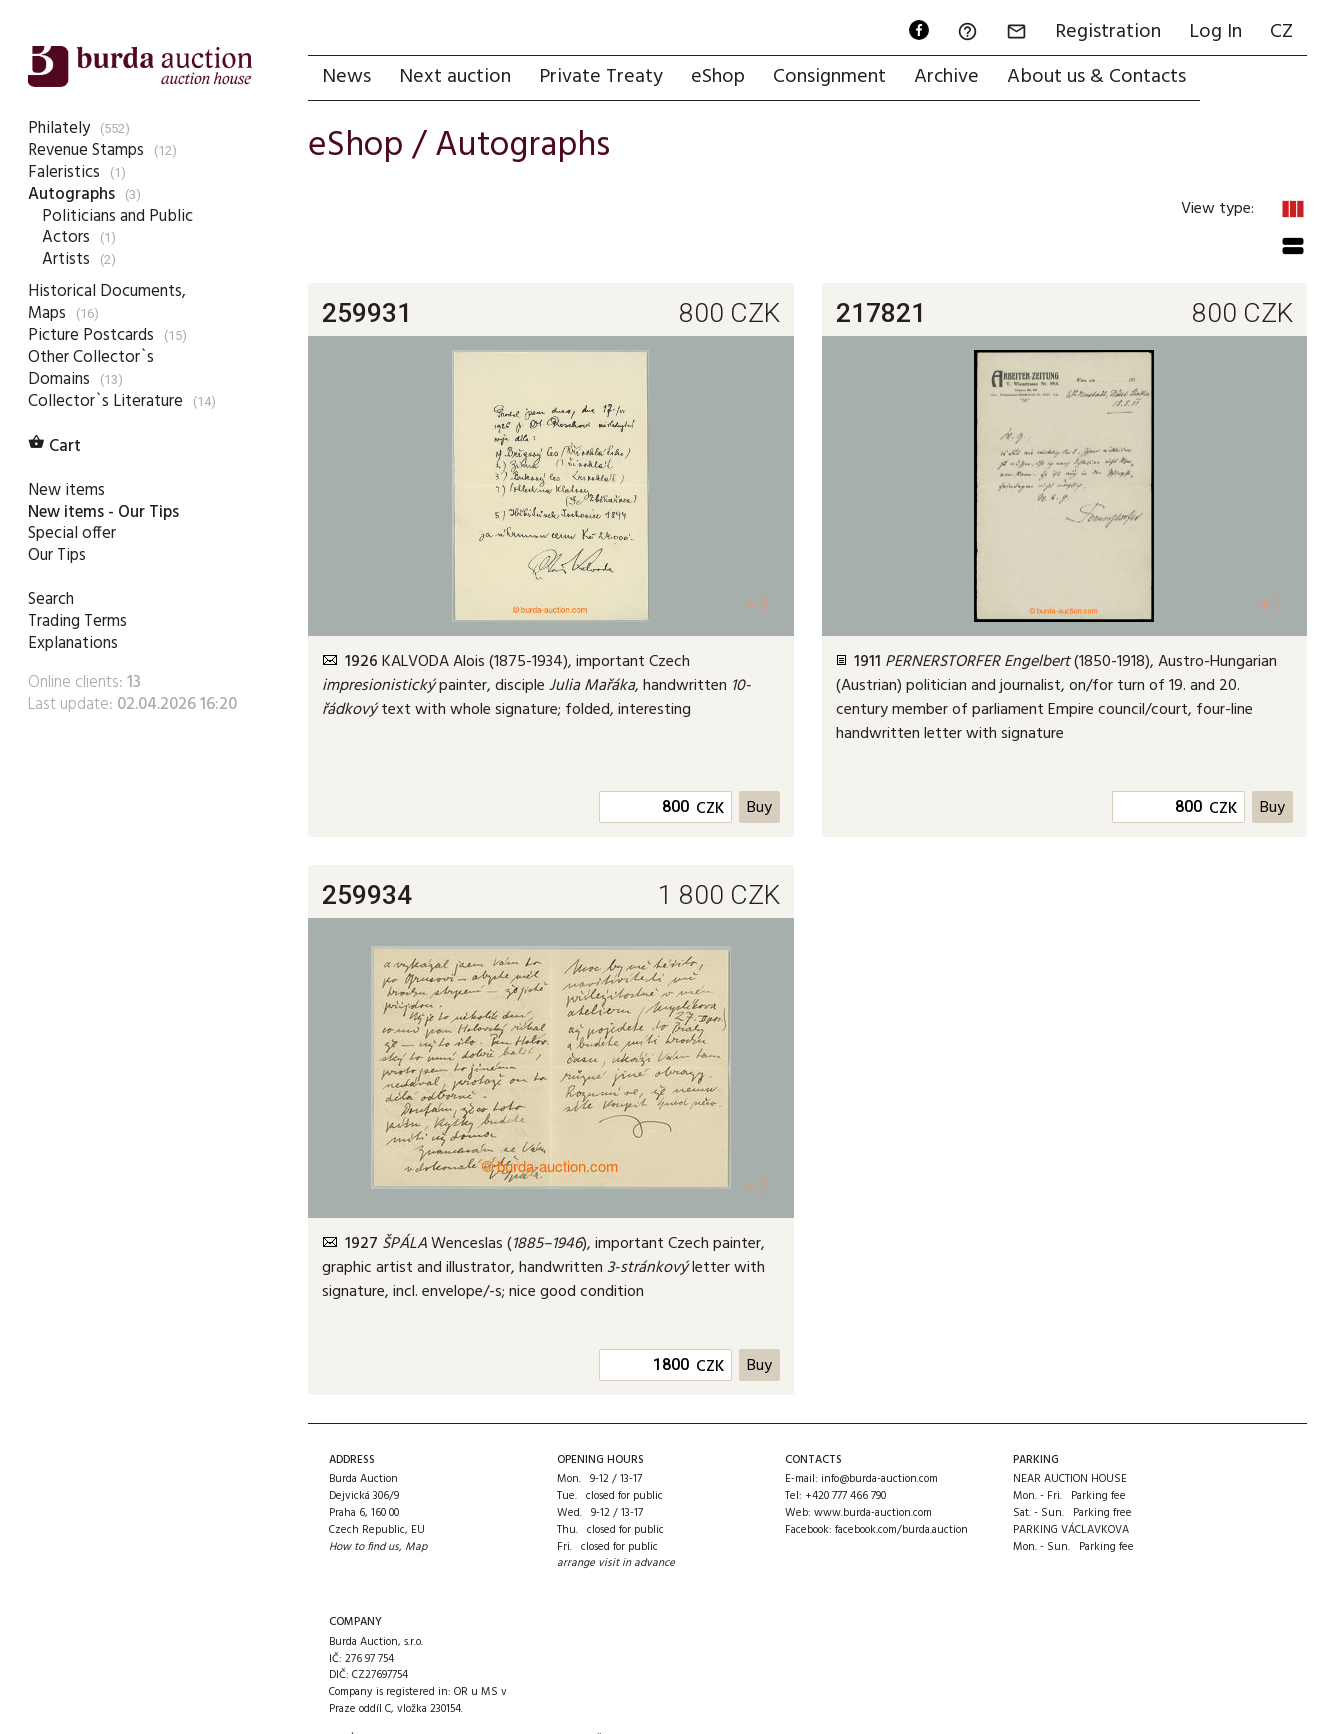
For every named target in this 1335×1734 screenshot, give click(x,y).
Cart (54, 446)
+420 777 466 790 (845, 1496)
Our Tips (57, 555)
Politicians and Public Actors (117, 227)
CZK (710, 809)
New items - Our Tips (103, 512)
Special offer (72, 533)
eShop (718, 77)
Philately (59, 128)
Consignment (829, 77)
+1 (757, 604)
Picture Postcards (91, 335)
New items (66, 490)
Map (416, 1547)
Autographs (71, 194)
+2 (757, 1186)
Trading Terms (77, 621)
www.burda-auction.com (873, 1513)
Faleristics (64, 172)
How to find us (364, 1547)
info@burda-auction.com (879, 1479)
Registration (1108, 32)
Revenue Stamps (86, 150)
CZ (1281, 32)
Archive (946, 77)
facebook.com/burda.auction (901, 1530)
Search (51, 599)
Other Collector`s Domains (91, 368)
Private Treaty (601, 77)
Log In (1215, 32)
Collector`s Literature (105, 401)
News (346, 77)
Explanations (73, 643)
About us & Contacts (1096, 77)
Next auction (455, 77)
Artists (66, 259)
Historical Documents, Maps (107, 302)
